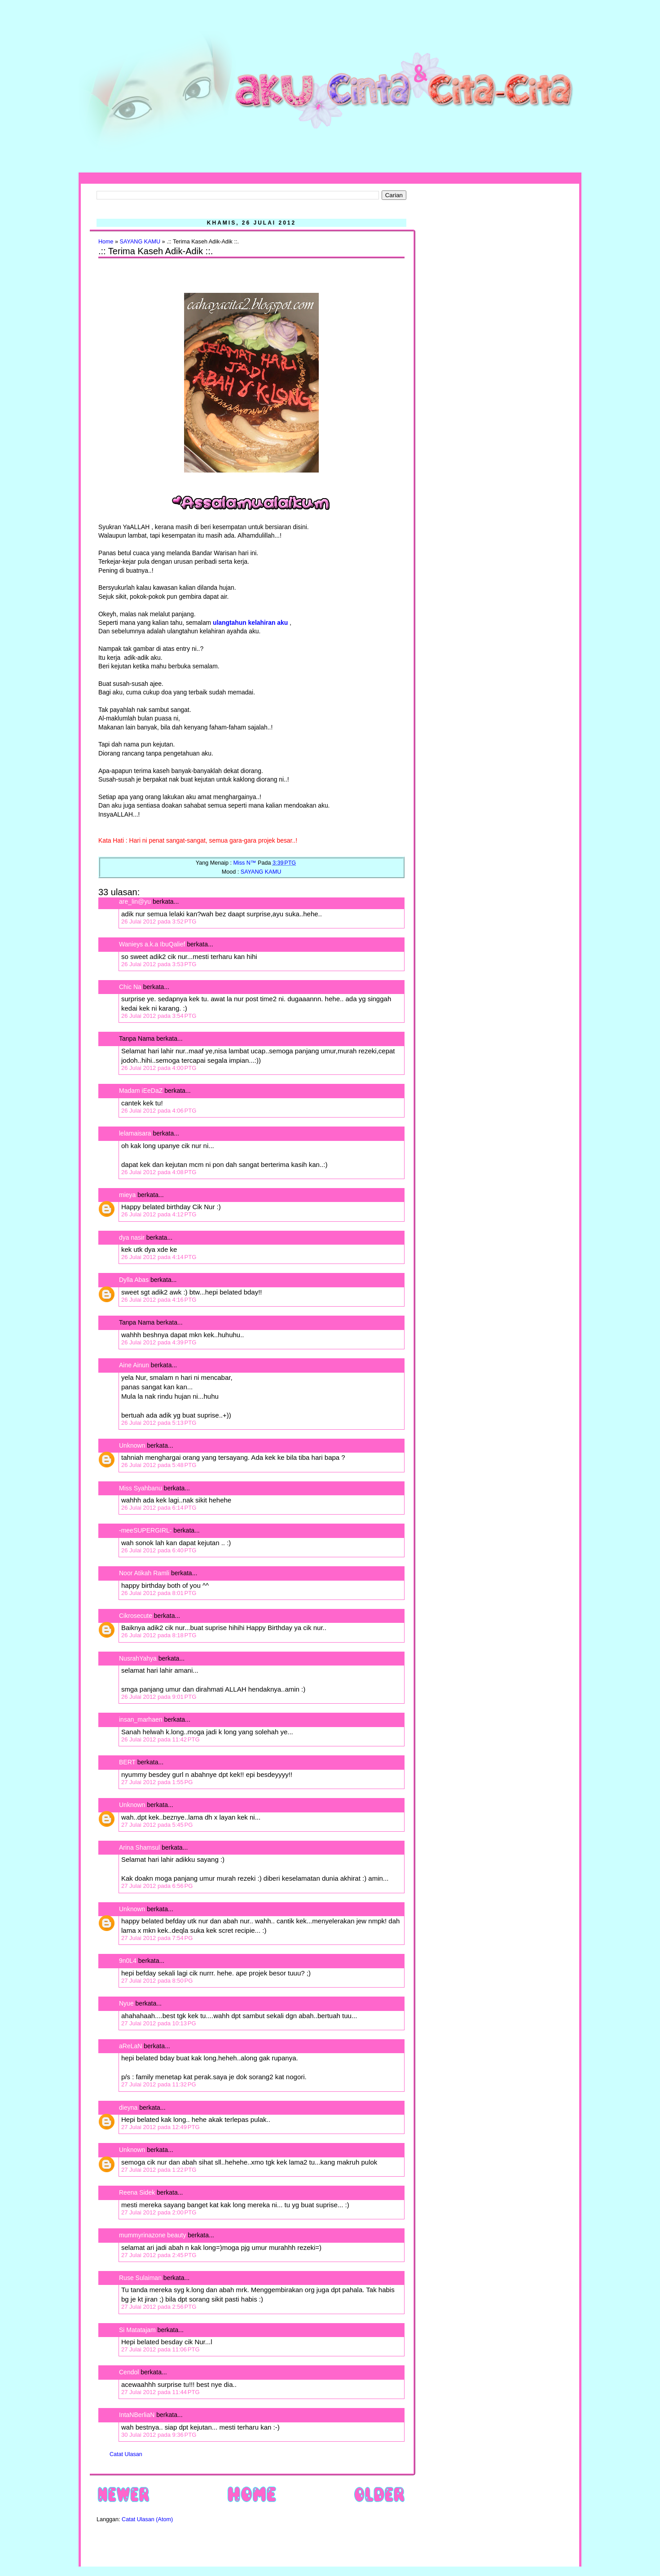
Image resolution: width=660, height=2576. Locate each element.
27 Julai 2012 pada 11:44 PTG (160, 2392)
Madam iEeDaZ (141, 1090)
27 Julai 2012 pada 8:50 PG (157, 1980)
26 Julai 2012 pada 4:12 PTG (158, 1214)
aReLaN (130, 2046)
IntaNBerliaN (136, 2414)
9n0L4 (127, 1960)
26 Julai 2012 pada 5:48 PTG (158, 1465)
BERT (127, 1762)
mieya (127, 1194)
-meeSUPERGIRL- (145, 1530)
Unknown (132, 1445)
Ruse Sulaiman (141, 2277)
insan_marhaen (141, 1719)
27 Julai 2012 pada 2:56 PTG (158, 2306)
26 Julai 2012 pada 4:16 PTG (158, 1299)
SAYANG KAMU (140, 242)
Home (106, 242)
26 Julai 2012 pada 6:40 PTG (158, 1550)
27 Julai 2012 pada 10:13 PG (158, 2023)
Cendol (129, 2372)
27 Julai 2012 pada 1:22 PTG (158, 2169)
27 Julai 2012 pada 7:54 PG (157, 1938)
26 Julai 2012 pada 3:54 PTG (158, 1015)
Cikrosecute (135, 1615)
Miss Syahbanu (140, 1488)
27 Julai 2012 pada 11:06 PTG (160, 2349)
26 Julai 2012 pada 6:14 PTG (158, 1507)
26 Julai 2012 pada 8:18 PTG (158, 1635)
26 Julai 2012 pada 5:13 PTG (158, 1422)
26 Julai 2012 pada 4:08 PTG (158, 1172)
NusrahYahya (138, 1658)
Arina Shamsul (139, 1847)
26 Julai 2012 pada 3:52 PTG (158, 921)
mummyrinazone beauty (152, 2235)
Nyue (126, 2003)
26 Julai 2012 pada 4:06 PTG (158, 1110)
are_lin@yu (135, 901)
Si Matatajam (137, 2329)
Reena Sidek (137, 2192)
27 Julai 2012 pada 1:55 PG (157, 1782)
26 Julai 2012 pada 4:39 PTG (158, 1342)
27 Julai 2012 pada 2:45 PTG (158, 2255)
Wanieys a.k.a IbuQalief (152, 944)
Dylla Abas (134, 1279)
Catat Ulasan (126, 2454)
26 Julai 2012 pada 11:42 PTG (160, 1739)
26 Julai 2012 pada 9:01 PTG (158, 1696)
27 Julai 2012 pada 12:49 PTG (160, 2127)
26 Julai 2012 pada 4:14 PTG (158, 1257)
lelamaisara (135, 1133)
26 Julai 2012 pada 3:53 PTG (158, 964)
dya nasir (132, 1237)
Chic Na (130, 986)
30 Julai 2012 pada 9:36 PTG (158, 2434)
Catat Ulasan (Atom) (147, 2519)
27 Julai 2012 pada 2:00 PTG (158, 2212)
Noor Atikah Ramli (144, 1573)
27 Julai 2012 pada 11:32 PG (158, 2084)
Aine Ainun (134, 1365)
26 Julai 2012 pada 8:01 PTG (158, 1593)
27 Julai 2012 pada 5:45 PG (157, 1824)
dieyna (128, 2107)
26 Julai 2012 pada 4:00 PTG (158, 1068)
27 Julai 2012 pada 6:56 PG (157, 1885)
